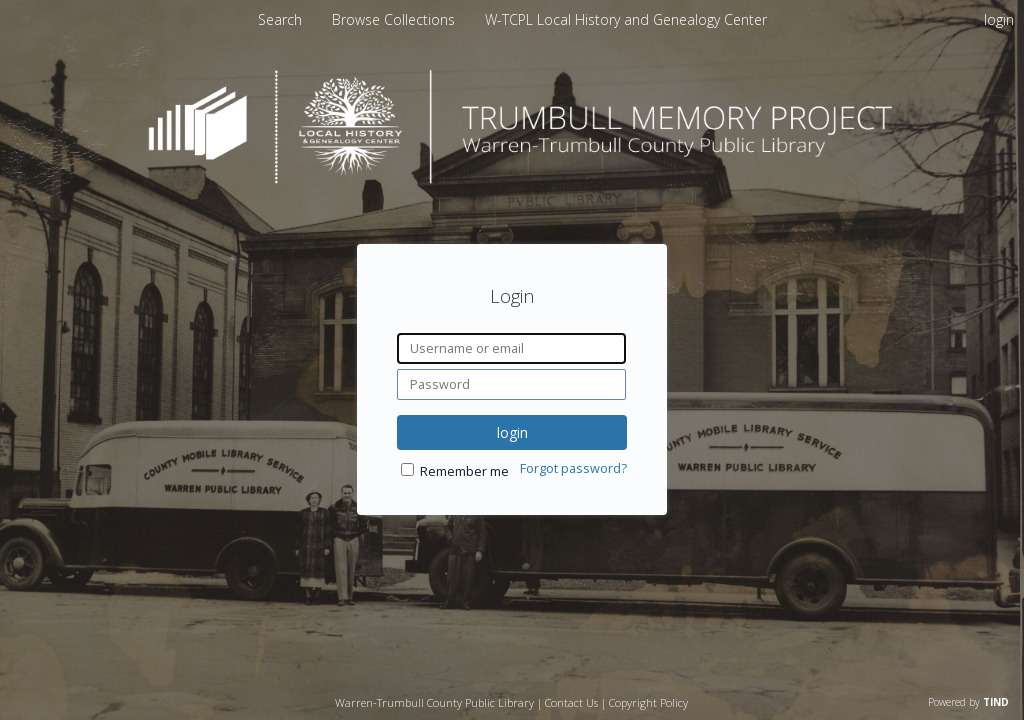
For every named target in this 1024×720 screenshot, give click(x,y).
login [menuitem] (999, 19)
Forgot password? (573, 468)
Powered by (968, 702)
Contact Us (571, 702)
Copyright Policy (648, 702)
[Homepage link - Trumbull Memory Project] (512, 178)
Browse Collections (395, 19)
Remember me (464, 471)
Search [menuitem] (280, 19)
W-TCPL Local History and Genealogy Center (626, 19)
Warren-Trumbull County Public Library (434, 702)
